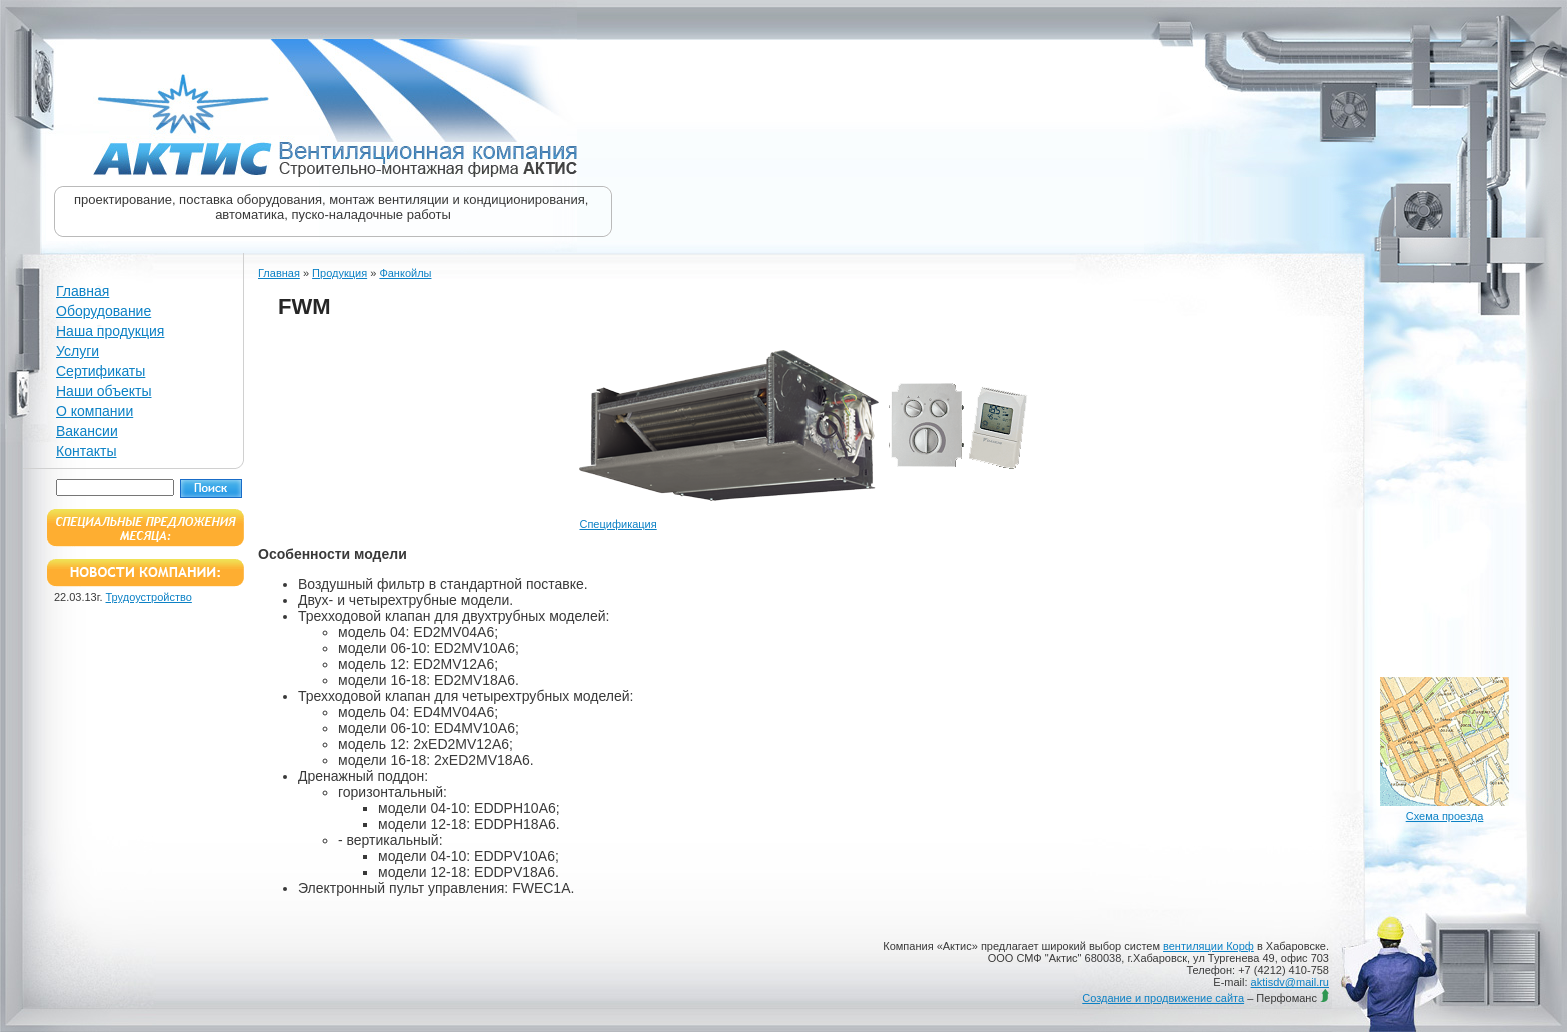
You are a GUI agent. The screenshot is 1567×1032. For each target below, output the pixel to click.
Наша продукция (110, 331)
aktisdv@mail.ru (1290, 982)
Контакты (86, 451)
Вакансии (87, 431)
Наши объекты (103, 391)
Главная (82, 291)
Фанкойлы (405, 273)
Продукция (339, 273)
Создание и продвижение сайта (1163, 998)
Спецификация (617, 524)
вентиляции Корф (1208, 946)
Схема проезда (1445, 816)
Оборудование (103, 311)
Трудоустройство (149, 597)
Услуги (77, 351)
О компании (94, 411)
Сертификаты (100, 371)
